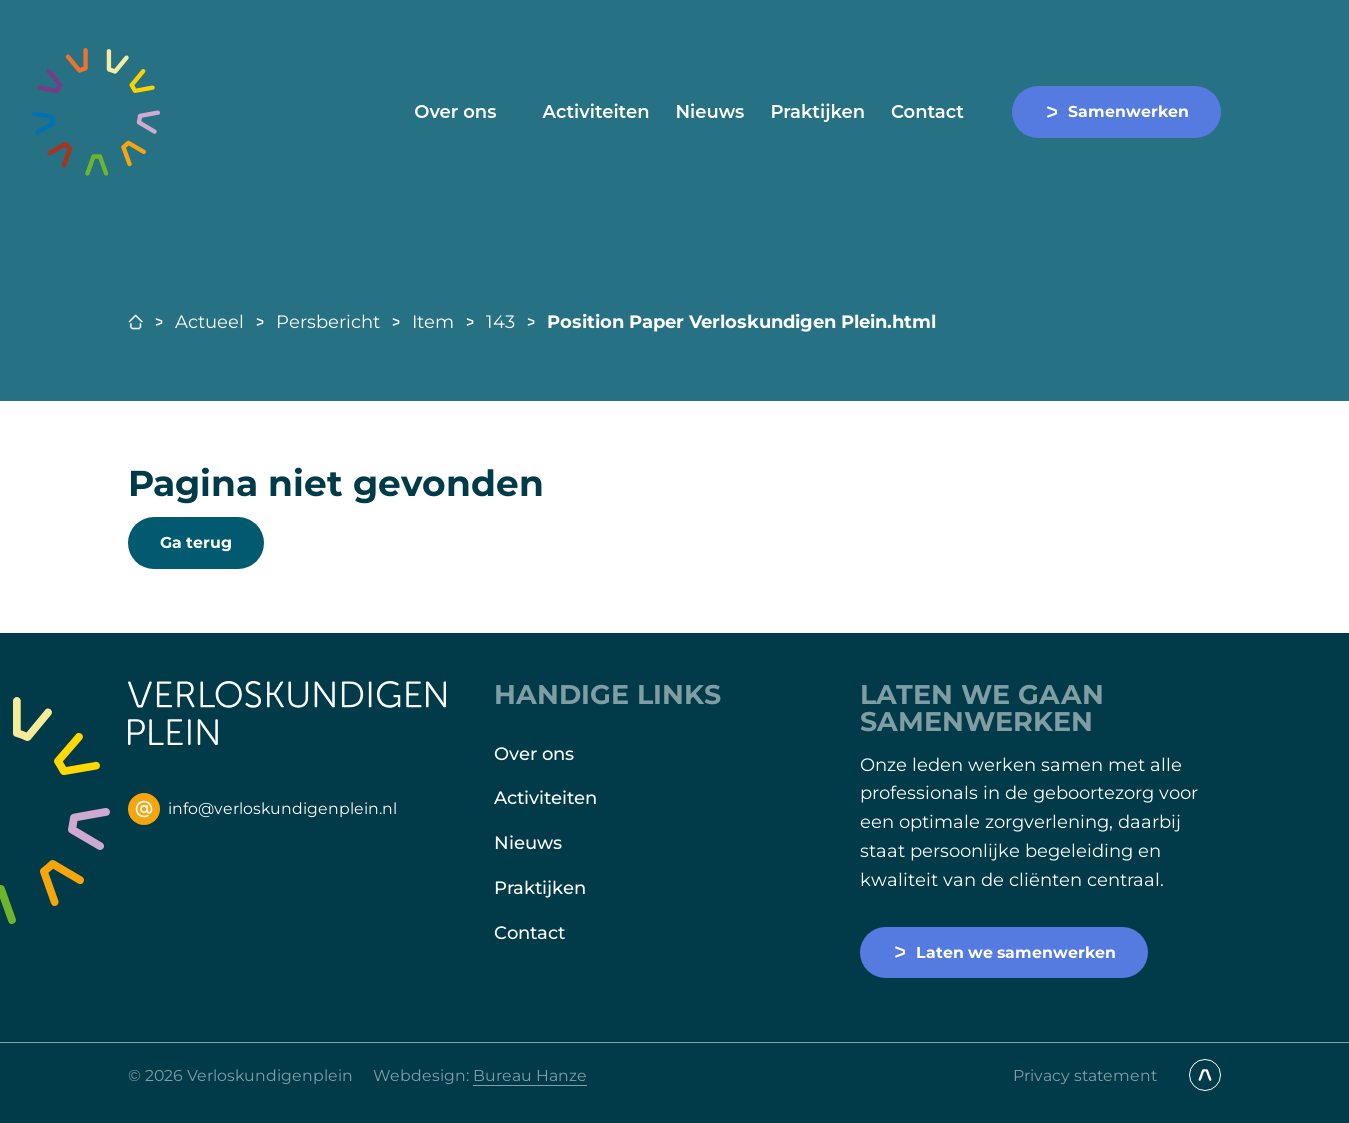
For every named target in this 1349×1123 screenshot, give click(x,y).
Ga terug (196, 542)
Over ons (455, 112)
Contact (927, 112)
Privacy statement (1085, 1075)
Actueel (209, 322)
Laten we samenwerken (1004, 952)
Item (433, 322)
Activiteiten (595, 112)
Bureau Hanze (530, 1075)
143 (500, 322)
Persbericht (328, 322)
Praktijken (817, 112)
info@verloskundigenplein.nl (262, 809)
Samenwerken (1116, 111)
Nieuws (709, 112)
